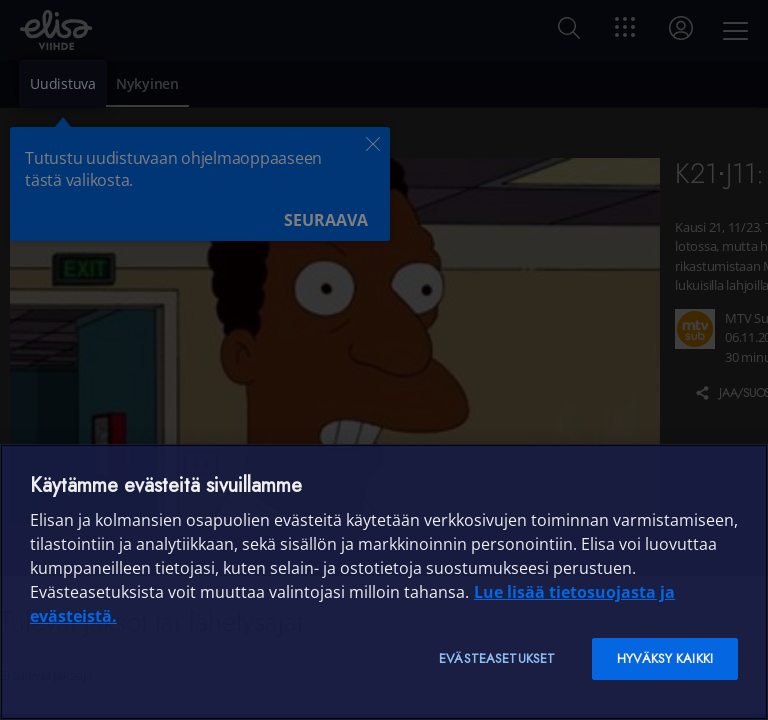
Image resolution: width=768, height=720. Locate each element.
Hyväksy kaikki (665, 658)
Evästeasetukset (497, 658)
